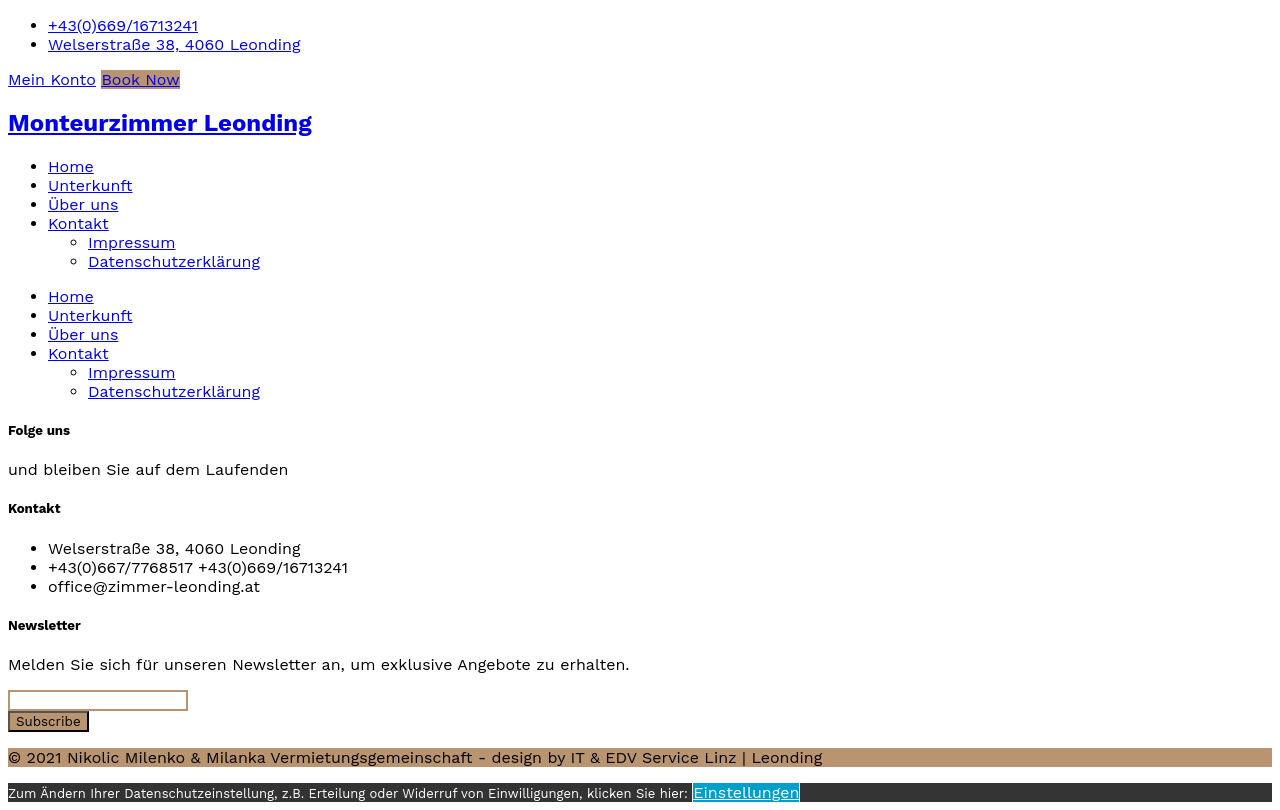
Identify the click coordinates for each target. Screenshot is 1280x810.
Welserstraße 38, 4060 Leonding (174, 44)
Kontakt (78, 223)
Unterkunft (90, 185)
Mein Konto (52, 79)
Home (71, 166)
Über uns (83, 204)
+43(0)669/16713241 (123, 25)
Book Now (140, 79)
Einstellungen (746, 792)
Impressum (131, 242)
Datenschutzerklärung (174, 261)
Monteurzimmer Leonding (160, 123)
